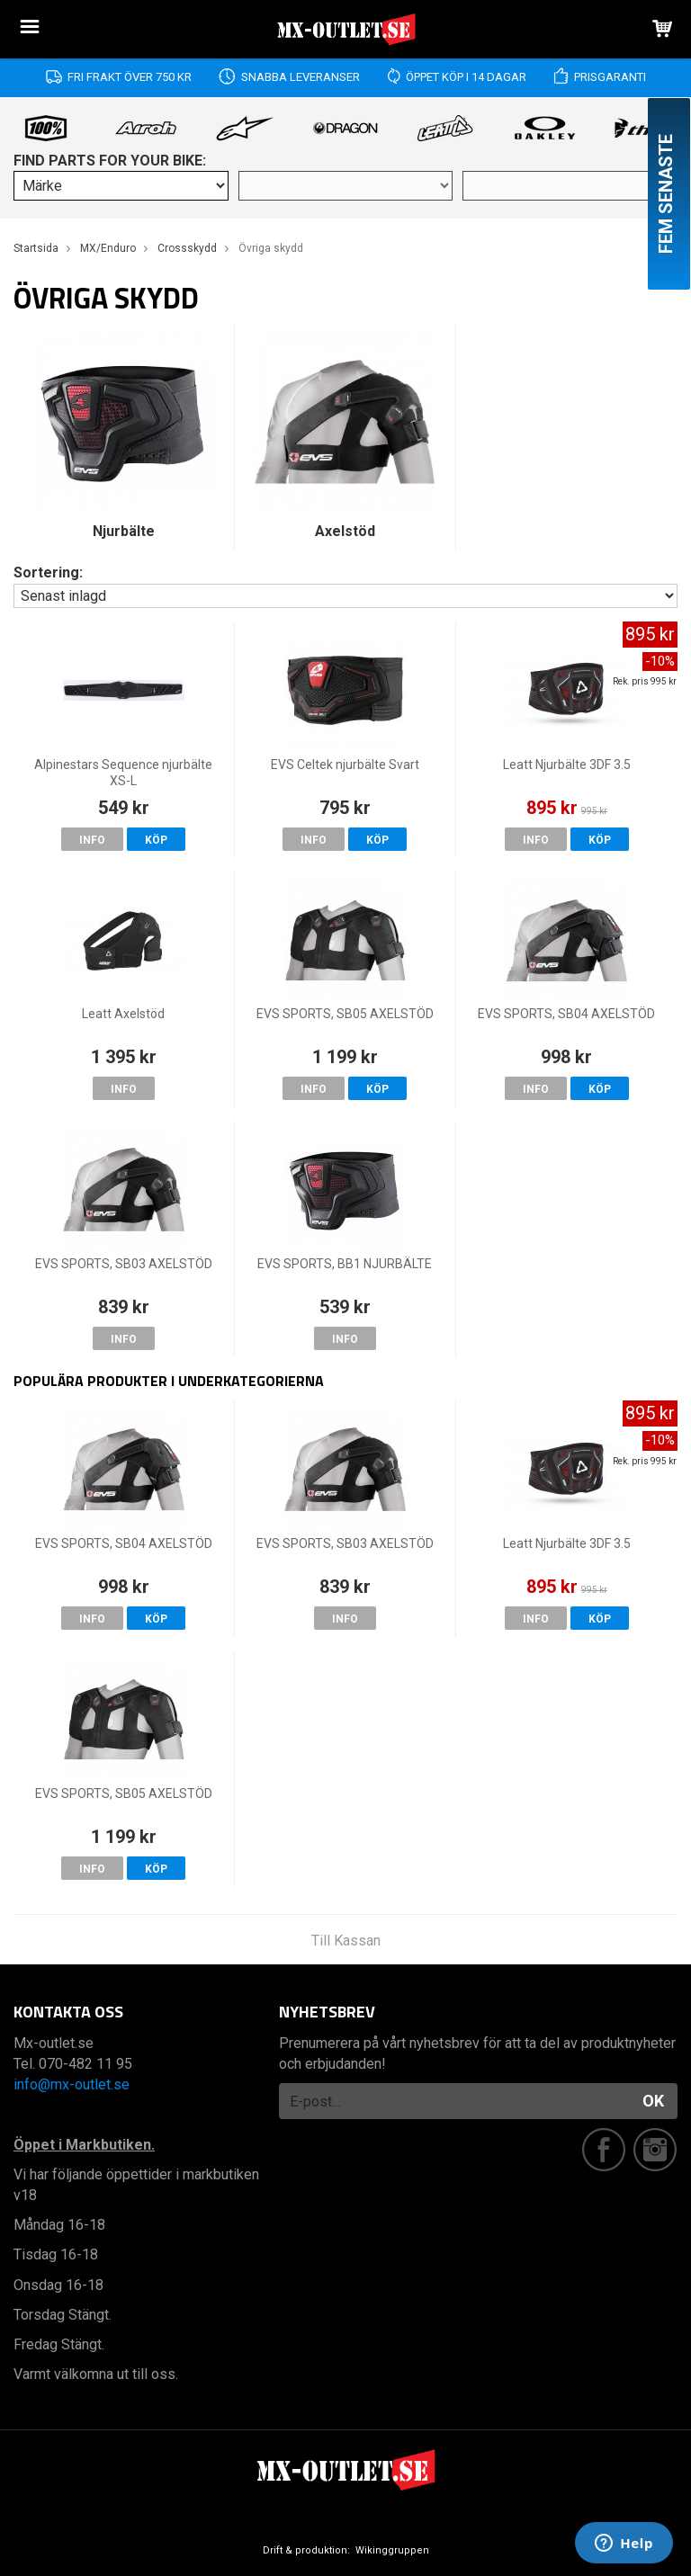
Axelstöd (345, 531)
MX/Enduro (108, 248)
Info (92, 840)
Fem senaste (666, 194)
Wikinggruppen (392, 2550)
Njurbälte (124, 531)
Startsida (35, 248)
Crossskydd (187, 248)
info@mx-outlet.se (71, 2084)
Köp (156, 840)
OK (653, 2100)
